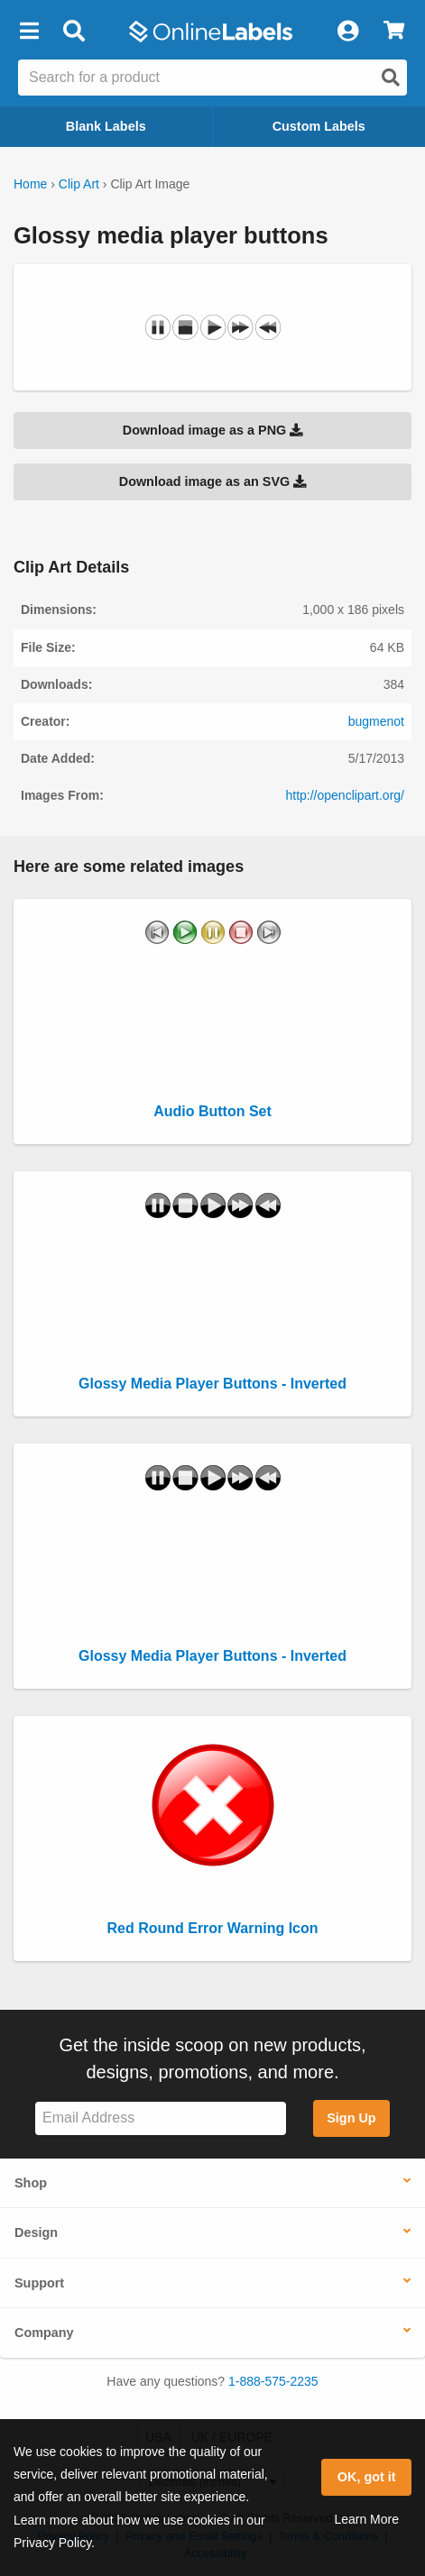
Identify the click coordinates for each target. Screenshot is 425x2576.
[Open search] (390, 77)
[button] (29, 31)
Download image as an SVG (213, 481)
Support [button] (39, 2283)
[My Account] (347, 31)
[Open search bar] (74, 31)
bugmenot (376, 721)
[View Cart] (394, 31)
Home (30, 184)
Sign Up (351, 2118)
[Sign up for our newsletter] (160, 2118)
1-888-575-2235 (273, 2381)
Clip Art (79, 184)
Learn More (366, 2519)
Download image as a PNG (213, 430)
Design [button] (36, 2232)
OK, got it (366, 2477)
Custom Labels (319, 126)
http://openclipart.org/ (344, 795)
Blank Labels (106, 126)
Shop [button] (30, 2183)
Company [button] (44, 2332)
